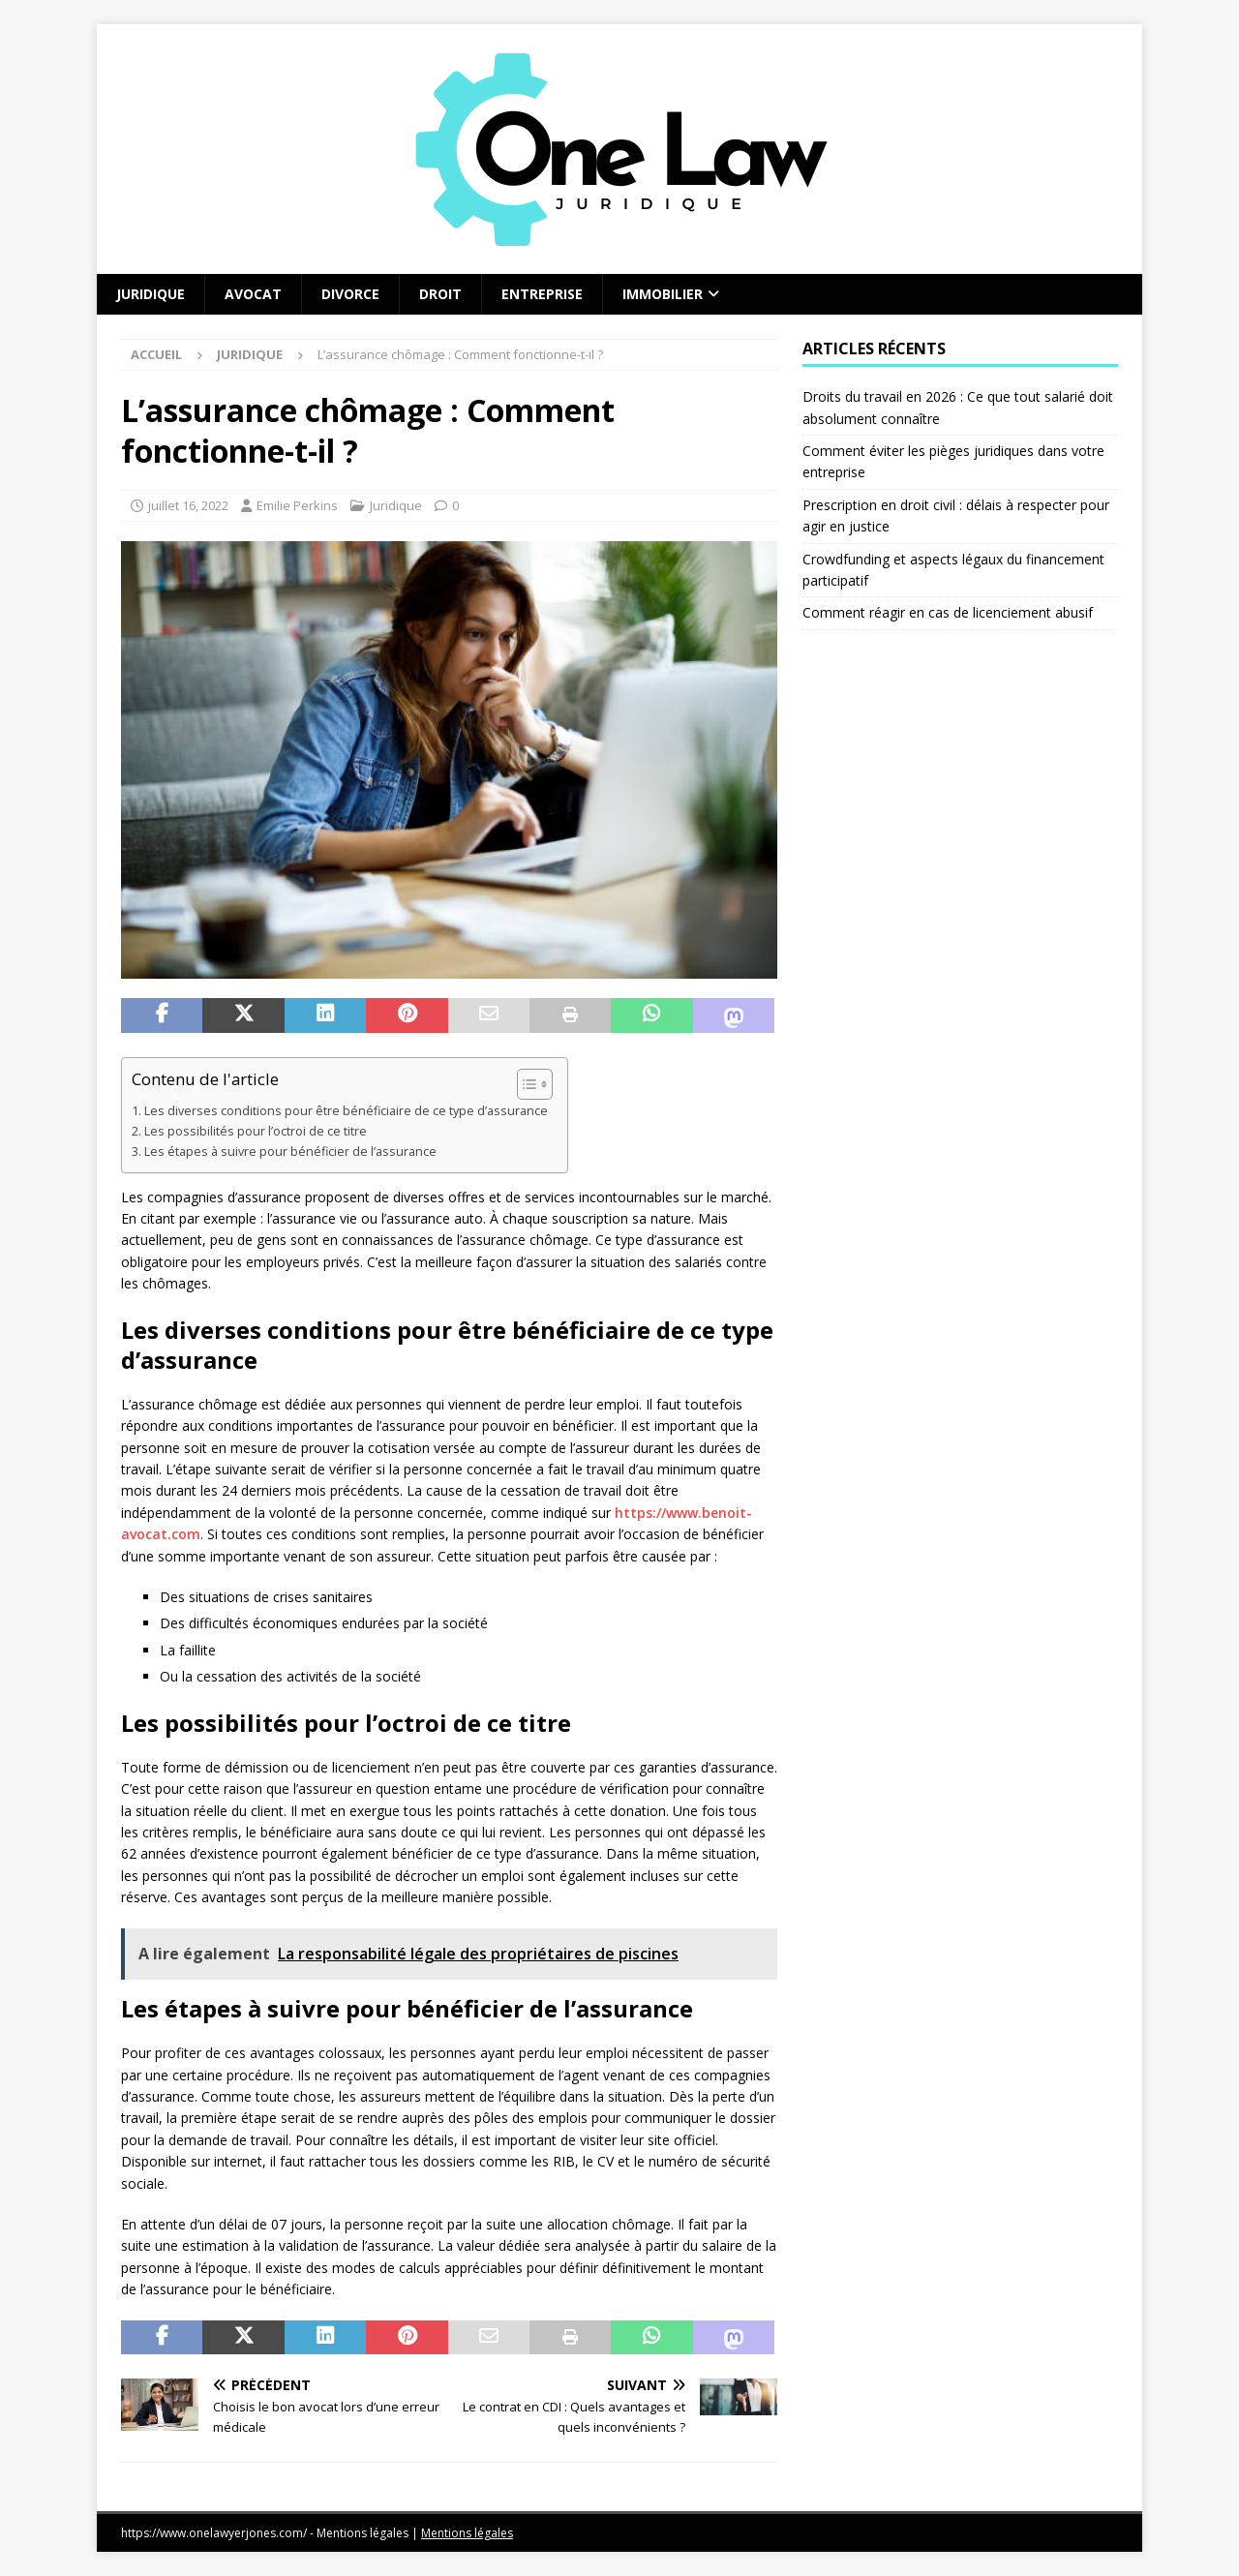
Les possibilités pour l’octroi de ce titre (255, 1131)
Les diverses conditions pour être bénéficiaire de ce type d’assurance (346, 1111)
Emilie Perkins (297, 505)
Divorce (350, 294)
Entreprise (542, 294)
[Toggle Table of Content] (525, 1084)
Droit (440, 294)
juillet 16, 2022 (188, 505)
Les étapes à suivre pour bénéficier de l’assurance (290, 1151)
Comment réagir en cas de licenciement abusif (947, 612)
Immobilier (662, 294)
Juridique (150, 294)
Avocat (253, 294)
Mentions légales (467, 2533)
